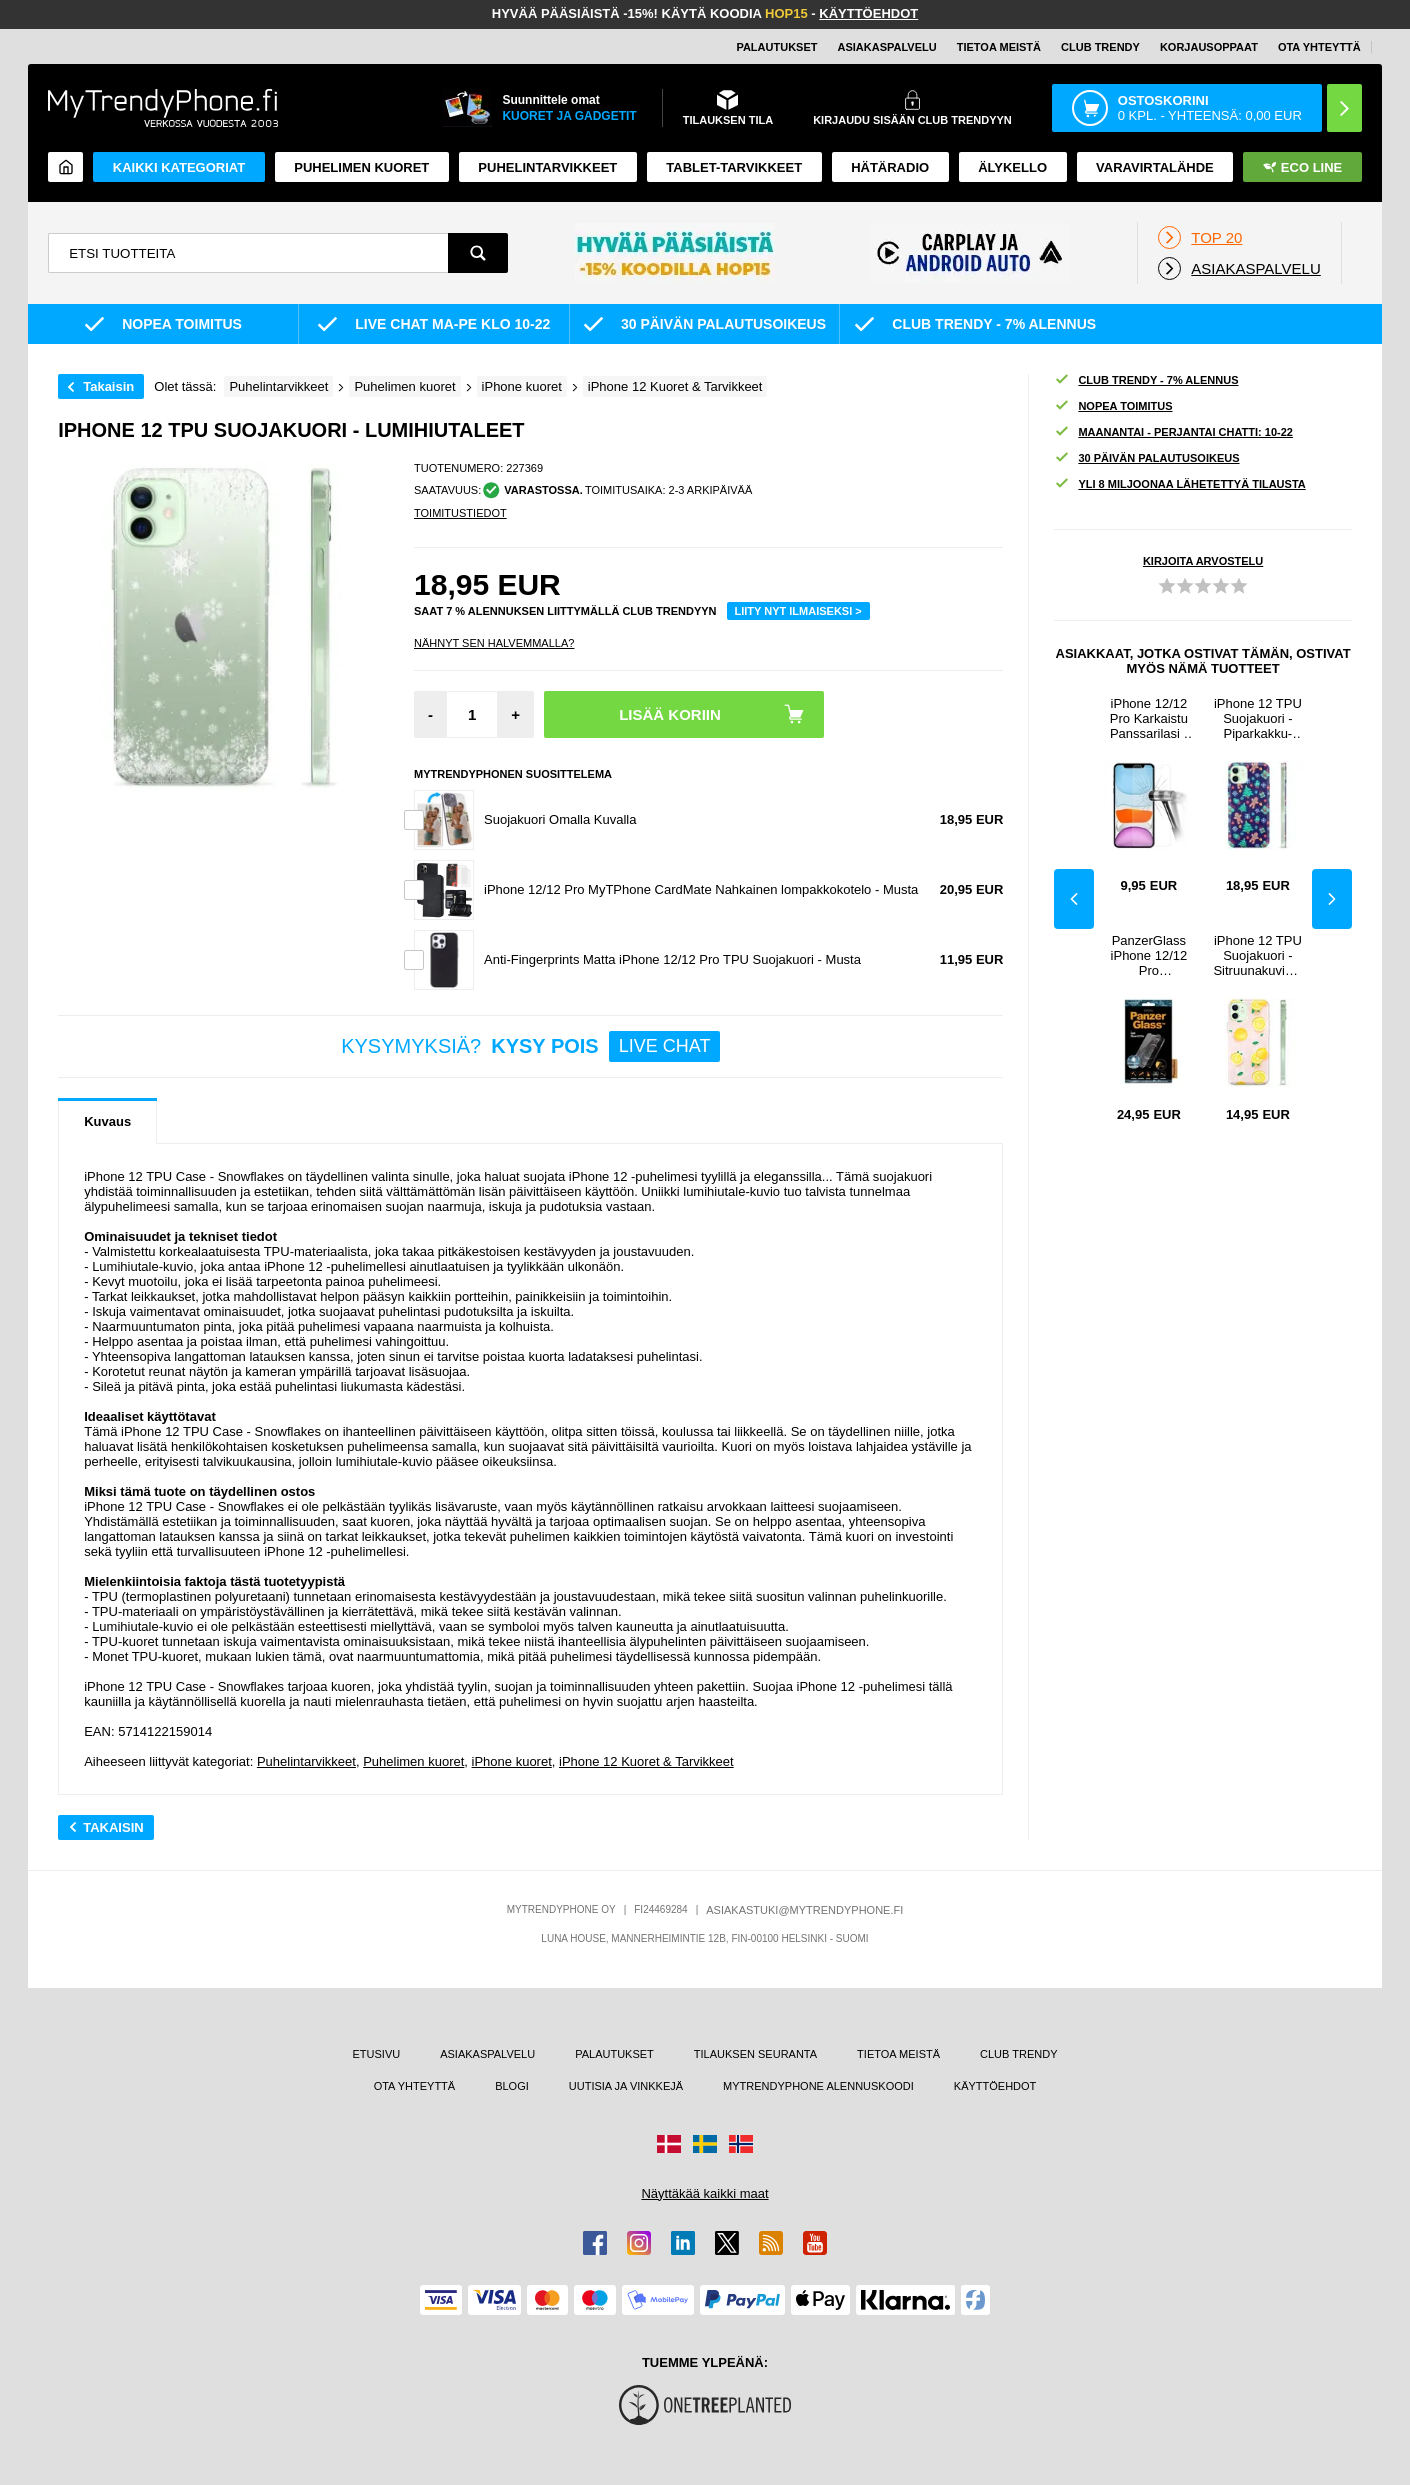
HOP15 (786, 13)
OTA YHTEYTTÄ (1319, 47)
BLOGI (512, 2086)
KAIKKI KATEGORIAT (179, 167)
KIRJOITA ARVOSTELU (1203, 561)
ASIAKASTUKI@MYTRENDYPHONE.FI (804, 1910)
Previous (1074, 899)
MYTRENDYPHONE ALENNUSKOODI (818, 2086)
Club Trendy (1100, 47)
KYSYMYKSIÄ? (530, 1046)
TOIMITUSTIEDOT (460, 513)
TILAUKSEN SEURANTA (755, 2054)
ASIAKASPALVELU (886, 47)
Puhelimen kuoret (361, 167)
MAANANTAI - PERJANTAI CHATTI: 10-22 (1173, 432)
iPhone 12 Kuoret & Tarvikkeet (646, 1761)
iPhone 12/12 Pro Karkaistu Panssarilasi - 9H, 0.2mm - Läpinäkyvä (1149, 718)
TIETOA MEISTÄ (999, 47)
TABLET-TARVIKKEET (734, 167)
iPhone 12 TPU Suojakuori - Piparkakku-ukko (1258, 718)
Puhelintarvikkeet (306, 1761)
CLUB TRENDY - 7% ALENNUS (1146, 380)
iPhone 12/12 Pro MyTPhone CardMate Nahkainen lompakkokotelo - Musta (701, 889)
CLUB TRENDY (1018, 2054)
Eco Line (1302, 167)
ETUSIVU (377, 2054)
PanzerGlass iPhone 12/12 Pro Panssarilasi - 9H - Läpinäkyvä (1149, 955)
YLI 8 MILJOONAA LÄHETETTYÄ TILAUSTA (1179, 484)
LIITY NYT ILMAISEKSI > (798, 611)
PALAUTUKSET (776, 47)
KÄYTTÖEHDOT (868, 13)
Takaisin (108, 386)
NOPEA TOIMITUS (1113, 406)
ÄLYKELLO (1012, 167)
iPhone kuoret (512, 1761)
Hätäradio (890, 167)
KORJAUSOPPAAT (1209, 47)
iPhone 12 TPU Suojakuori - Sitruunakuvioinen (1257, 955)
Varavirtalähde (1155, 167)
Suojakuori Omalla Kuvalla (560, 819)
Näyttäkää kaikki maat (704, 2193)
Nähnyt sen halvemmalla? (494, 643)
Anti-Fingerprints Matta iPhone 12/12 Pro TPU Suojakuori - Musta (672, 959)
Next (1332, 899)
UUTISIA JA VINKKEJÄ (626, 2086)
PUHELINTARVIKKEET (547, 167)
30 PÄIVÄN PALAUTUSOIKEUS (1146, 458)
